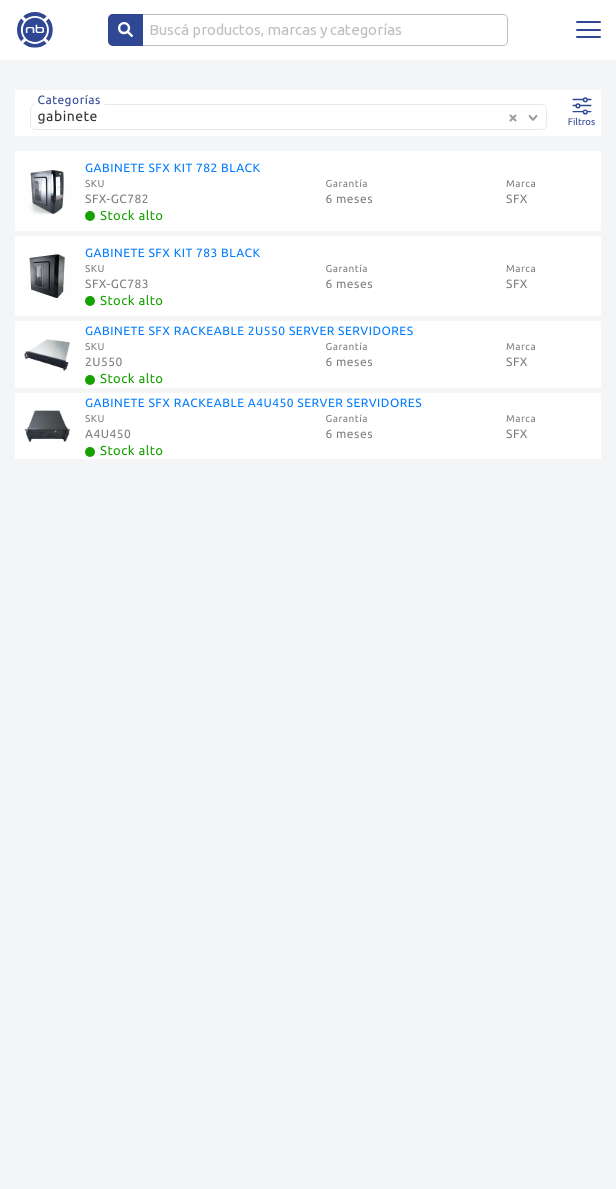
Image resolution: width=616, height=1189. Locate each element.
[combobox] (293, 124)
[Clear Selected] (513, 118)
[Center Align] (125, 30)
